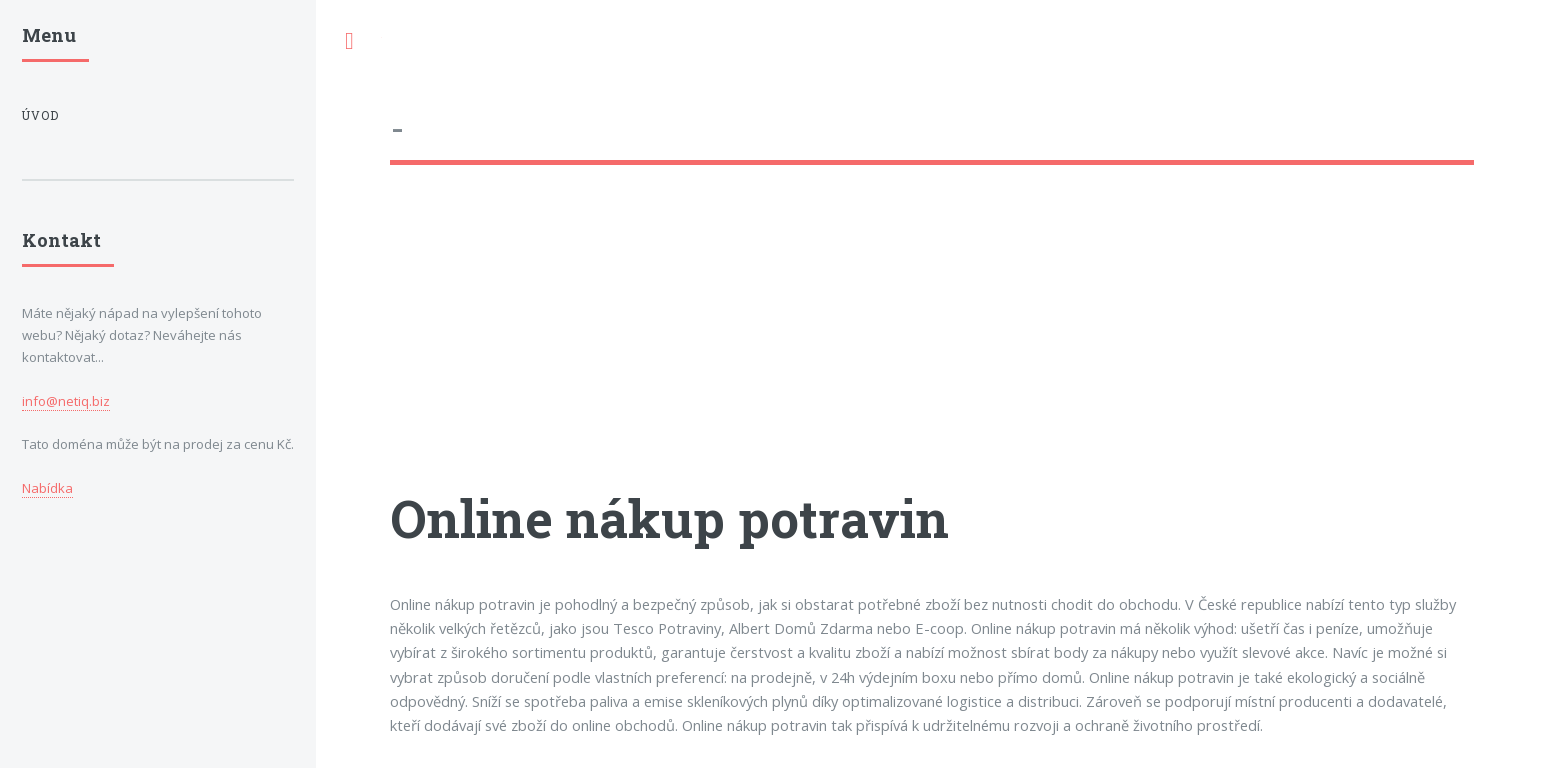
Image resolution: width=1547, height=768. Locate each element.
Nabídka (47, 488)
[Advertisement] (932, 345)
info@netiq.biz (66, 401)
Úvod (40, 115)
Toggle (349, 41)
